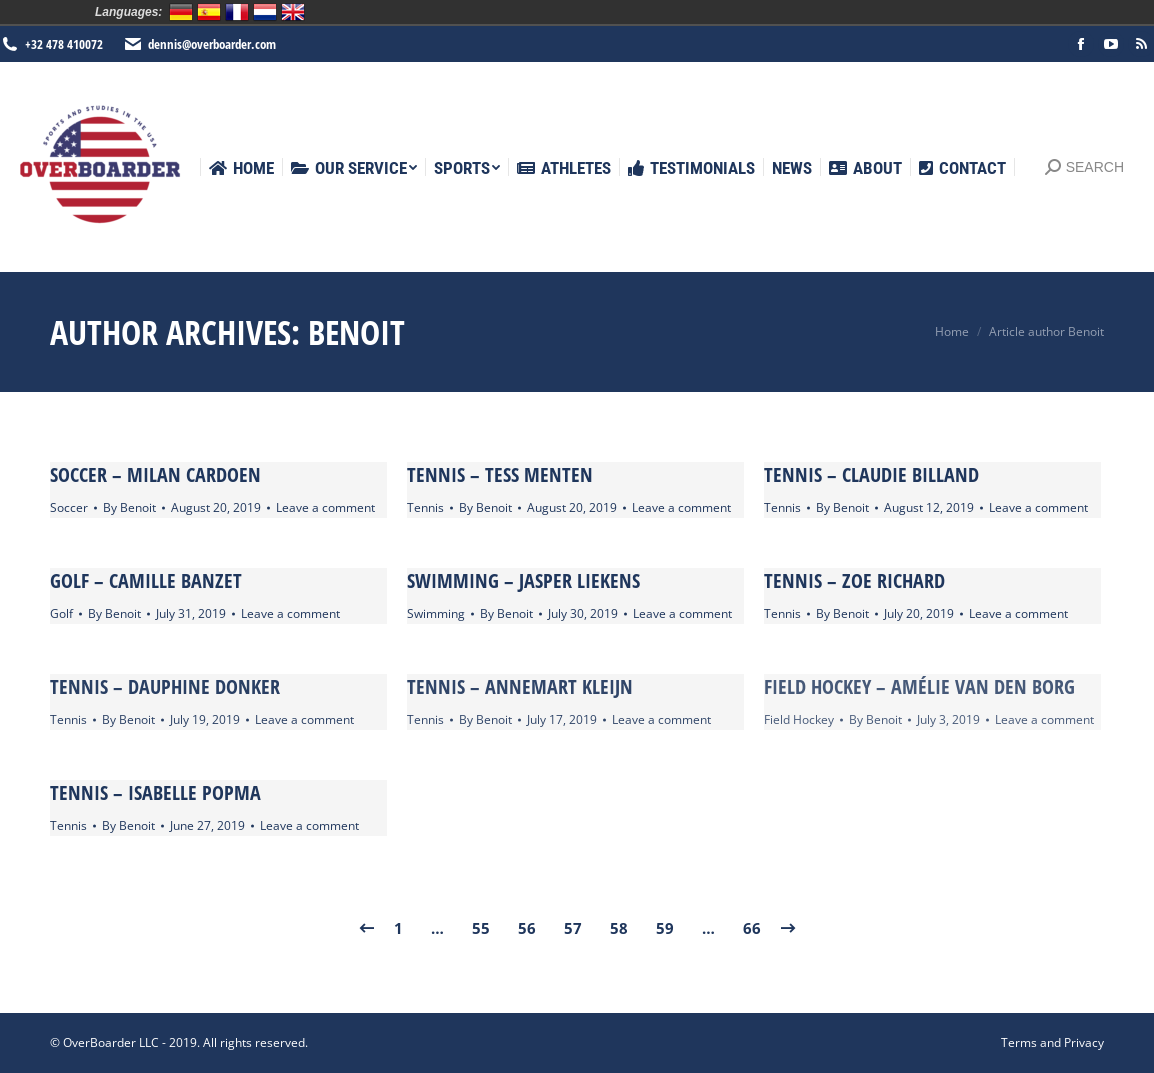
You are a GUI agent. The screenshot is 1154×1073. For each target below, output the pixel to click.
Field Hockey (799, 719)
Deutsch (181, 12)
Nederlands (265, 12)
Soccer (69, 507)
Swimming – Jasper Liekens (523, 580)
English (293, 12)
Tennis (425, 507)
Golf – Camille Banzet (146, 580)
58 (619, 928)
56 (527, 928)
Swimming (436, 613)
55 (481, 928)
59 (665, 928)
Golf (61, 613)
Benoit (356, 332)
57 (573, 928)
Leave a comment (325, 507)
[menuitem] (241, 168)
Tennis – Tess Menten (500, 474)
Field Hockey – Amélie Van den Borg (919, 686)
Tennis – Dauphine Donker (165, 686)
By (129, 507)
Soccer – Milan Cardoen (155, 474)
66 (752, 928)
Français (237, 12)
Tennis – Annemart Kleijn (520, 686)
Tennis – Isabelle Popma (155, 792)
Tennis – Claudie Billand (871, 474)
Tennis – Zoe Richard (854, 580)
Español (209, 12)
